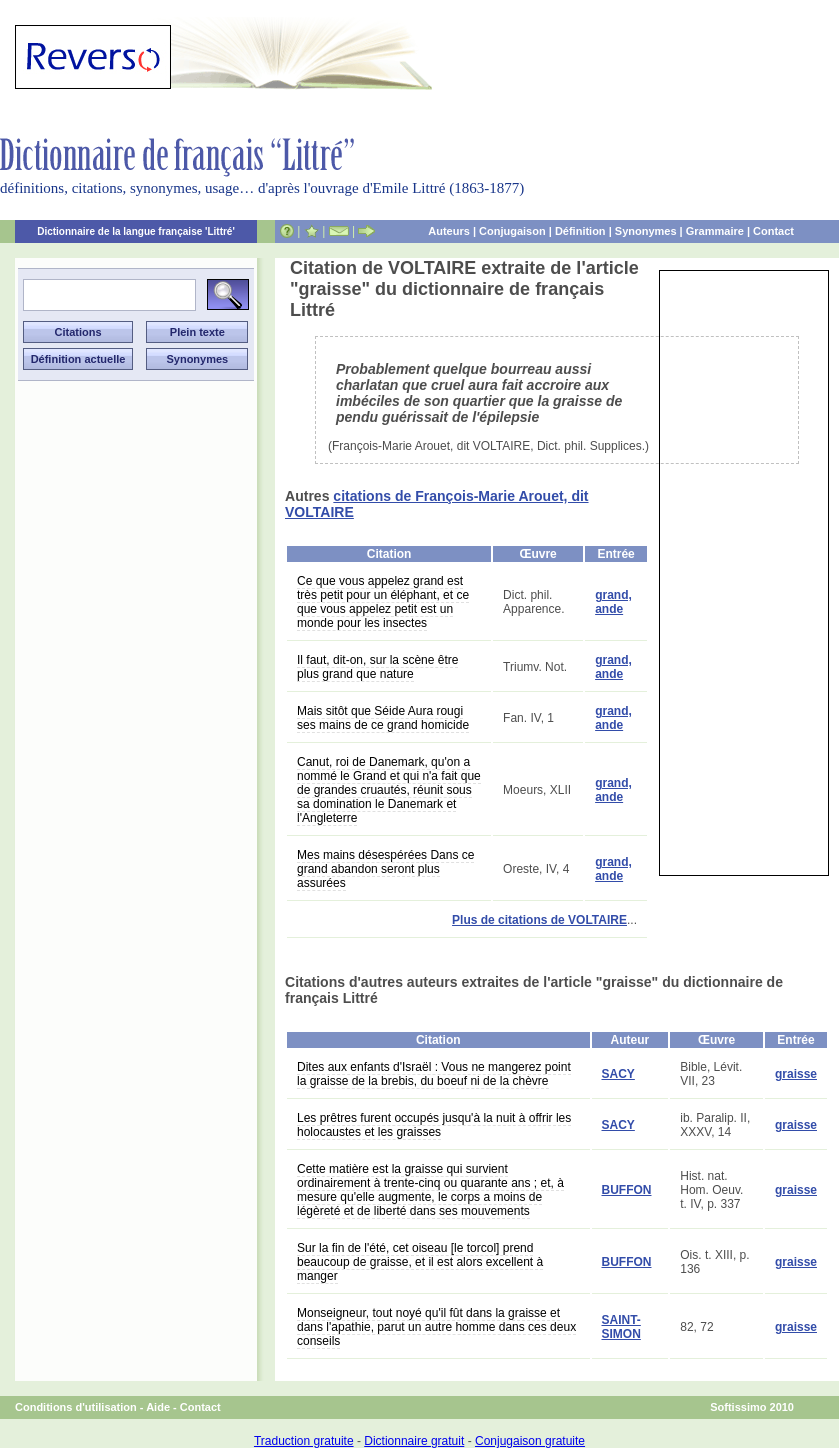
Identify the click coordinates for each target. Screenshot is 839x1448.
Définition (580, 231)
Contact (773, 231)
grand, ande (613, 602)
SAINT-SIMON (621, 1327)
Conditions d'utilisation (76, 1407)
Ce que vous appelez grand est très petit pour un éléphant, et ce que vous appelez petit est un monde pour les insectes (383, 602)
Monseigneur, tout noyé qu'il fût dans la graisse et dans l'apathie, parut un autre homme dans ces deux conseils (436, 1327)
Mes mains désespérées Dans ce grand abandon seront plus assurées (385, 869)
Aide (158, 1407)
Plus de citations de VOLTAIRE (539, 920)
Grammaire (715, 231)
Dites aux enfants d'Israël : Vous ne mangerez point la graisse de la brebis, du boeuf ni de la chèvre (434, 1074)
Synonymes (646, 231)
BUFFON (627, 1190)
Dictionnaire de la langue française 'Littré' (136, 231)
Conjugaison (512, 231)
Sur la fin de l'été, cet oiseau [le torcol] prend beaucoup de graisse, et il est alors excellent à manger (420, 1262)
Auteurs (449, 231)
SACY (618, 1074)
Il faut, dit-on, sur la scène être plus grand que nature (377, 667)
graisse (796, 1074)
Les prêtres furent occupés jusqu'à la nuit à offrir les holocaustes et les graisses (434, 1125)
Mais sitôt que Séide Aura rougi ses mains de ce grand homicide (383, 718)
